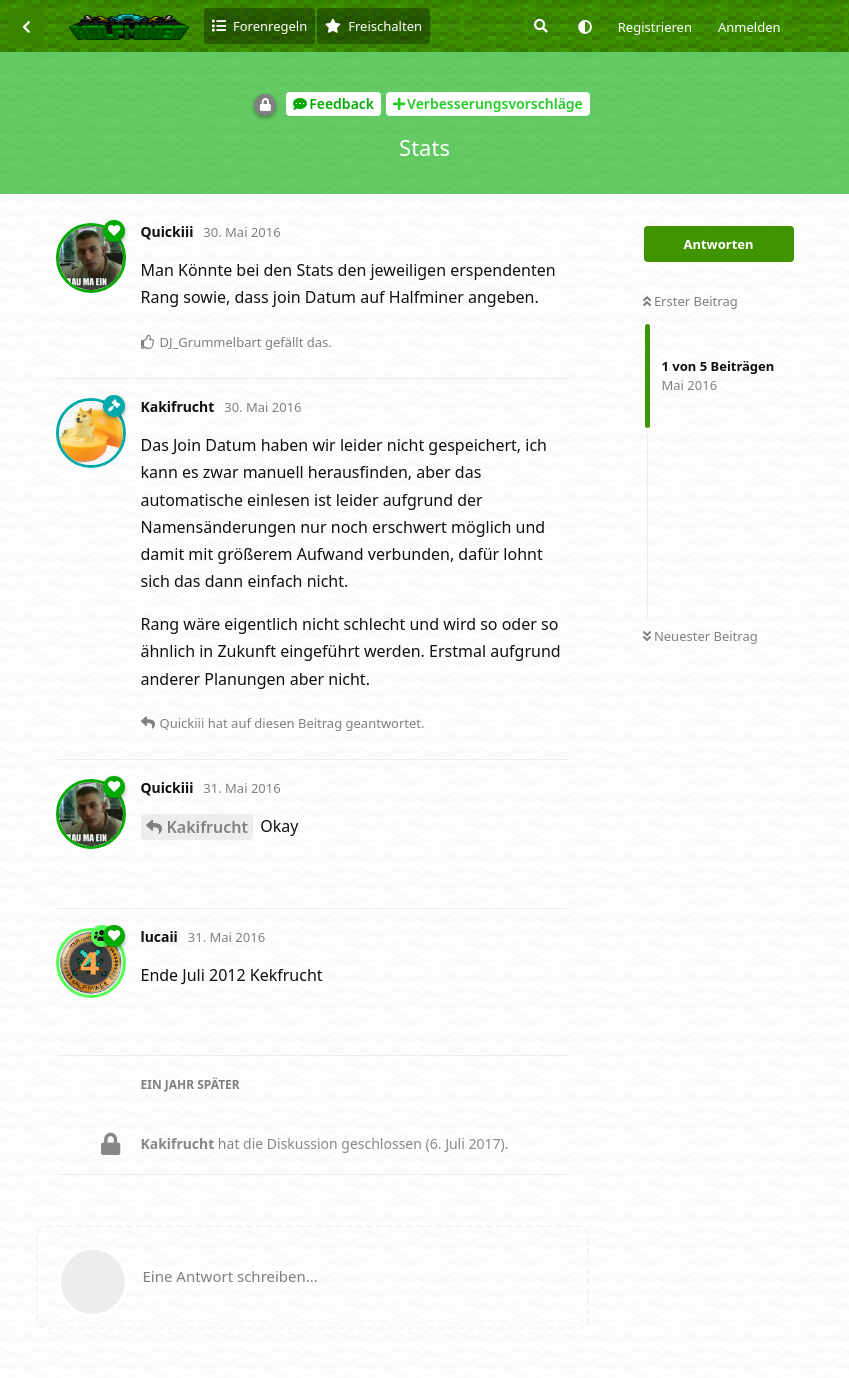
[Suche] (539, 26)
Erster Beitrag (690, 301)
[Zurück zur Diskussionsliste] (26, 26)
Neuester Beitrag (700, 636)
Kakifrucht (207, 827)
